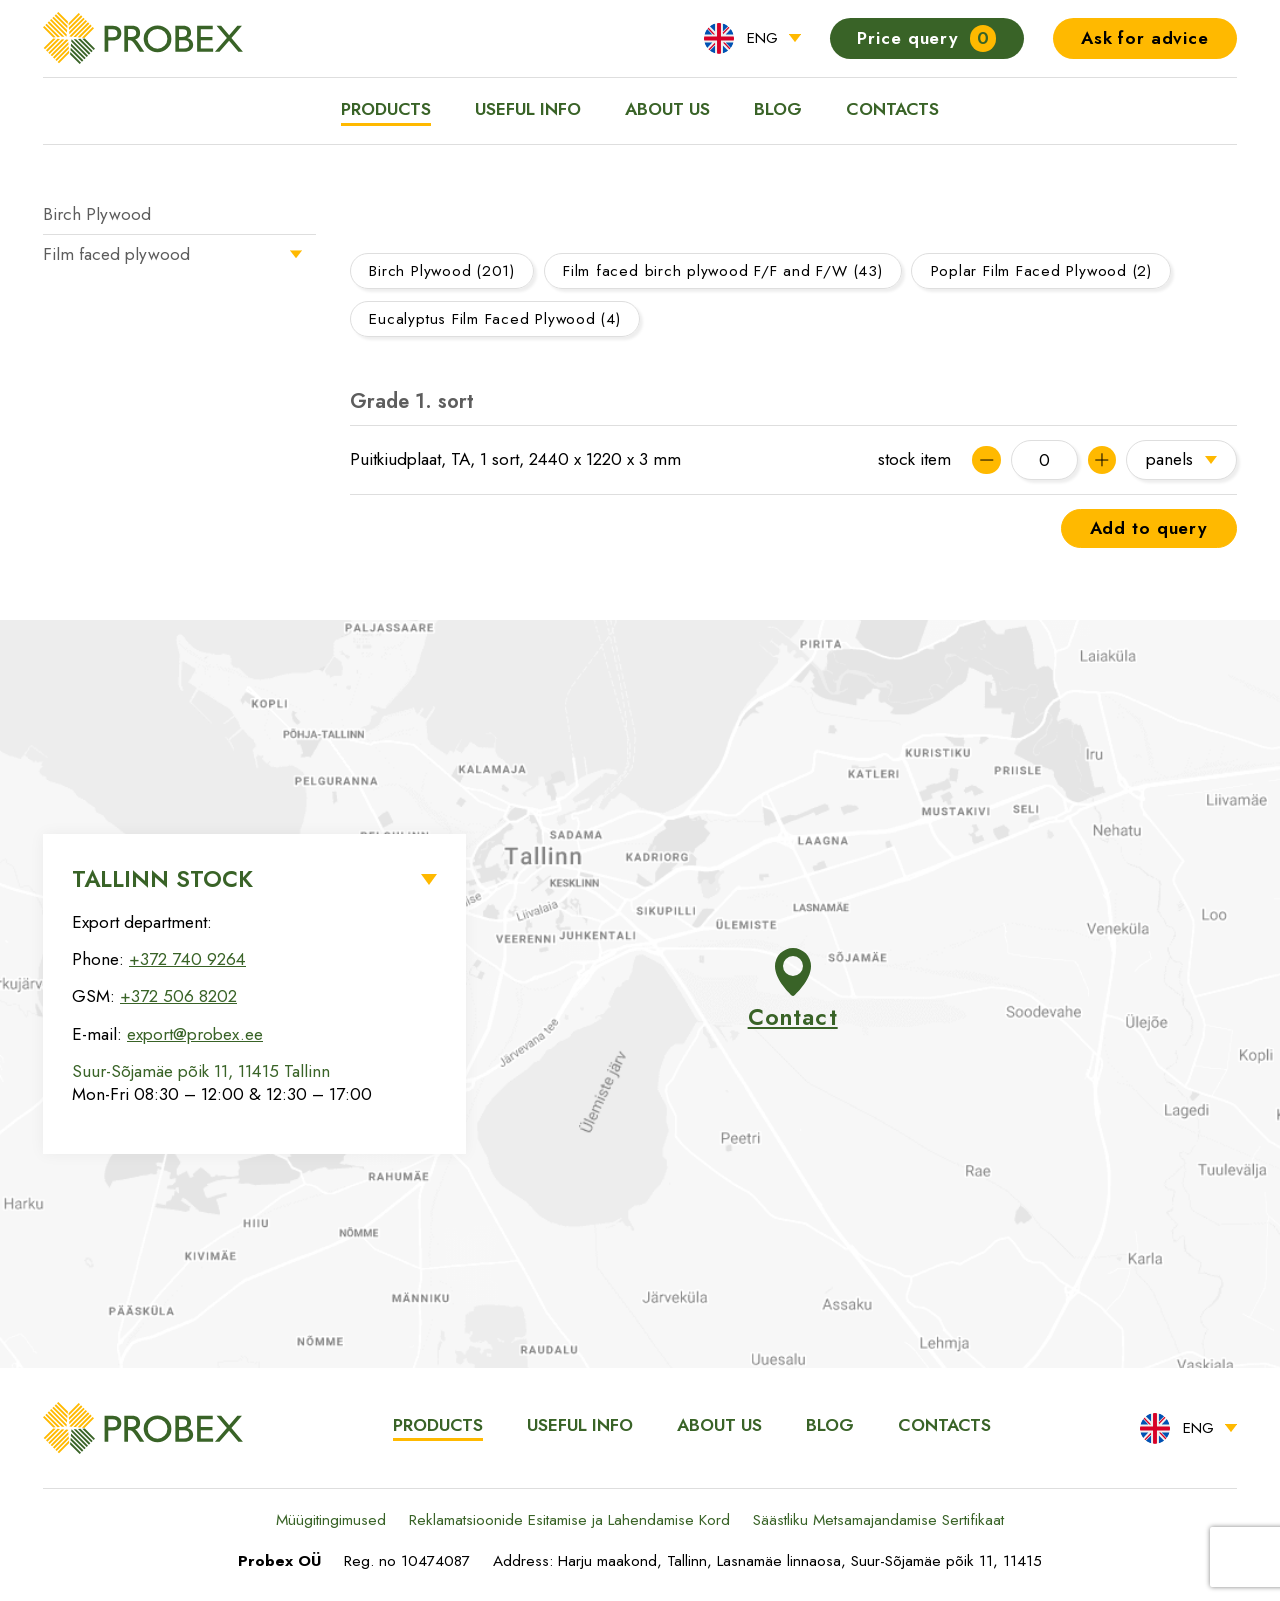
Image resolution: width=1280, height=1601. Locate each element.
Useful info (528, 109)
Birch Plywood (97, 214)
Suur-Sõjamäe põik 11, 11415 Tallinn (201, 1071)
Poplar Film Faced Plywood (1041, 271)
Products (386, 109)
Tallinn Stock (162, 879)
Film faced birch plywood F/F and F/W (723, 271)
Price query (926, 38)
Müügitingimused (331, 1520)
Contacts (892, 109)
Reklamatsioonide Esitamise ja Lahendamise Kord (569, 1520)
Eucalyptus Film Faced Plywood (494, 319)
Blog (778, 109)
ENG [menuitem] (762, 38)
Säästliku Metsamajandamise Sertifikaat (878, 1520)
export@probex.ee (195, 1034)
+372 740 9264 (187, 959)
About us (667, 109)
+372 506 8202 (178, 996)
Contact (793, 991)
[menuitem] (752, 38)
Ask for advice (1145, 38)
